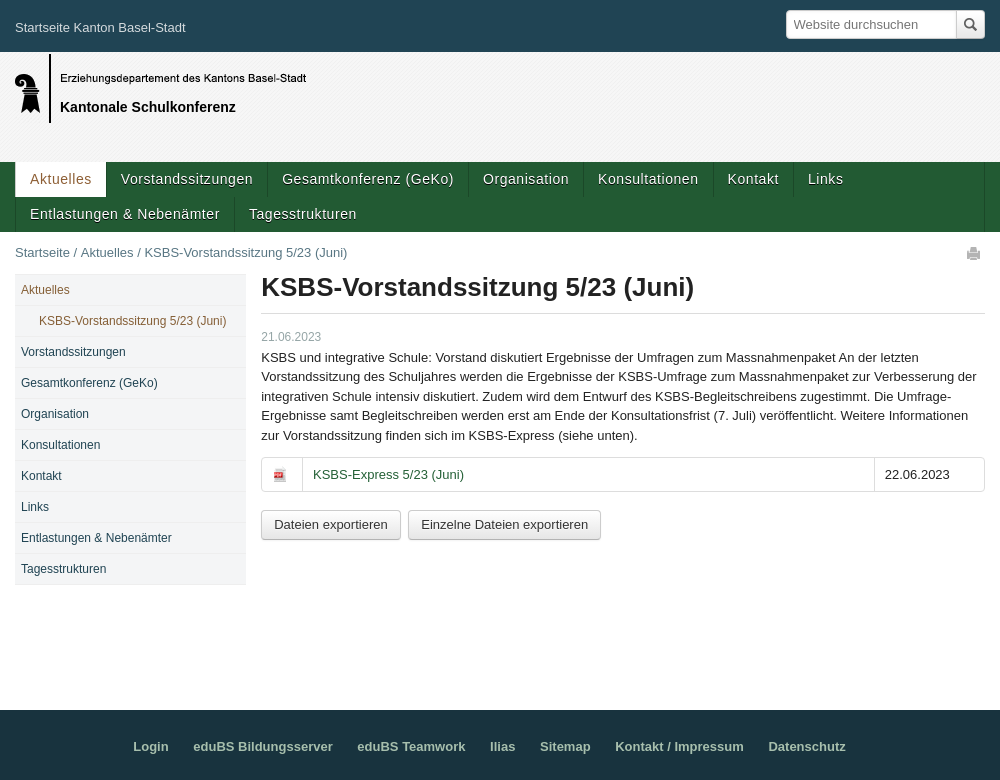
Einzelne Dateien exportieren (504, 524)
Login (150, 746)
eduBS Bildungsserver (262, 746)
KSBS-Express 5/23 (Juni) (388, 474)
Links (825, 179)
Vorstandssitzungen (187, 179)
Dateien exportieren (330, 524)
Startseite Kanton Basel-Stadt (100, 27)
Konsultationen (648, 179)
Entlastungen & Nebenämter (125, 214)
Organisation (526, 179)
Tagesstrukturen (303, 214)
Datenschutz (806, 746)
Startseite (42, 252)
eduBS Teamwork (411, 746)
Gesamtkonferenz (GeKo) (368, 179)
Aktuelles (61, 179)
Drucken (975, 253)
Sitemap (565, 746)
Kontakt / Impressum (679, 746)
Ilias (502, 746)
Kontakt (753, 179)
